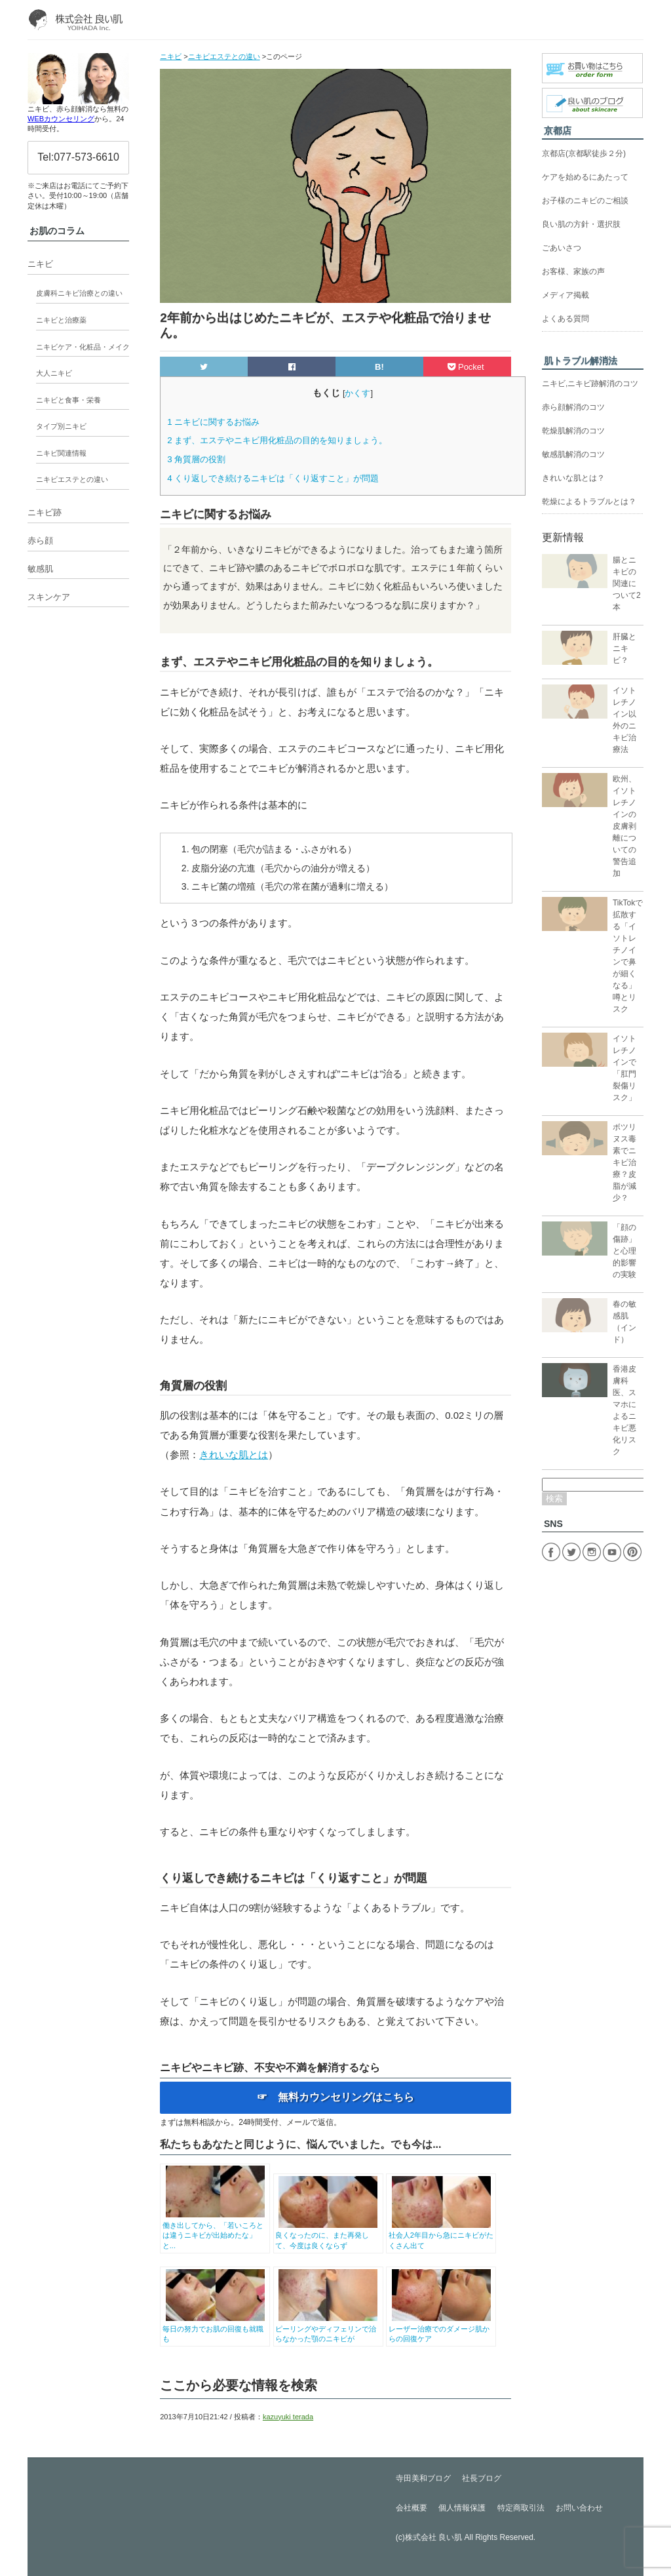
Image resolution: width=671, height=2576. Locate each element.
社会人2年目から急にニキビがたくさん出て (441, 2235)
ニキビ (40, 264)
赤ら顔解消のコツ (573, 407)
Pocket (467, 367)
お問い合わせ (579, 2507)
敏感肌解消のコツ (573, 454)
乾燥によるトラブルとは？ (589, 501)
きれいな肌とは (233, 1454)
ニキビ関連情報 (61, 453)
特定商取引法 (521, 2507)
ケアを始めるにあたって (585, 177)
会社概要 (411, 2507)
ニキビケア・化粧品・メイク (83, 347)
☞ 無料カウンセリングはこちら (335, 2097)
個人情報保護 (462, 2507)
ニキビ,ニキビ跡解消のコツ (590, 383)
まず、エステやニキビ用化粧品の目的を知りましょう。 (277, 440)
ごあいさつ (561, 247)
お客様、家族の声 (573, 271)
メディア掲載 (565, 295)
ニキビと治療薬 (61, 320)
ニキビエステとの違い (72, 479)
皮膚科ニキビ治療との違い (79, 293)
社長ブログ (481, 2478)
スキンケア (49, 597)
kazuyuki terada (288, 2417)
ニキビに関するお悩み (213, 422)
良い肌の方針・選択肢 (581, 224)
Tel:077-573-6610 (78, 157)
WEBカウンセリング (61, 119)
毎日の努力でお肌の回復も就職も (215, 2328)
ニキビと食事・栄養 (68, 400)
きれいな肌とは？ (573, 478)
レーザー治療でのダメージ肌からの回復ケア (441, 2328)
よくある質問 (565, 318)
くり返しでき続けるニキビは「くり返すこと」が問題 (273, 478)
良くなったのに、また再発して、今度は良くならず (328, 2235)
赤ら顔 (40, 540)
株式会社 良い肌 (433, 2537)
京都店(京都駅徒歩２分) (584, 153)
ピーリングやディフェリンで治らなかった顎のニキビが (328, 2328)
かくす (357, 393)
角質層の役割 (196, 459)
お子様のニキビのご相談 (585, 200)
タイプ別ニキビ (61, 426)
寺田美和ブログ (423, 2478)
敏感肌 (40, 569)
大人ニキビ (54, 373)
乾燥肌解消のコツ (573, 430)
